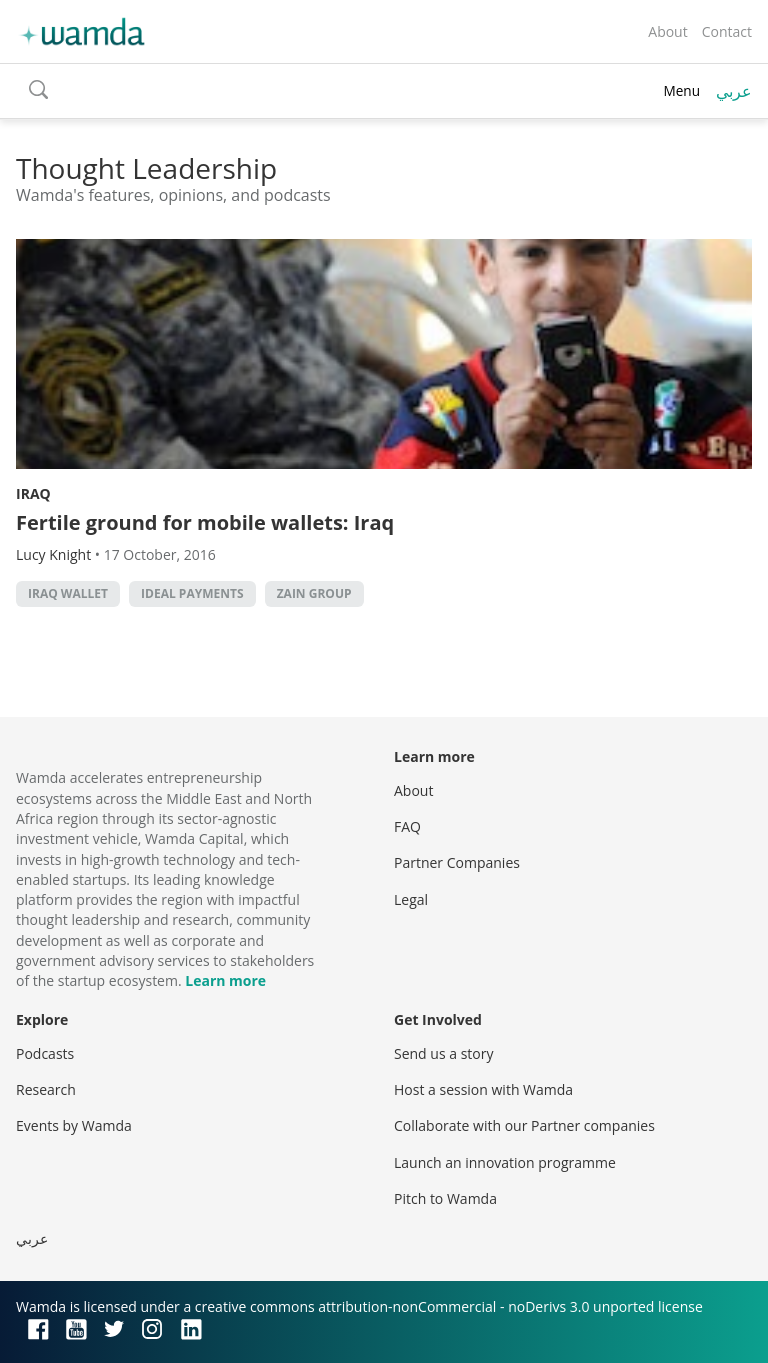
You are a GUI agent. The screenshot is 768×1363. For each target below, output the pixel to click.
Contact (727, 31)
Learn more (225, 980)
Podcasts (45, 1053)
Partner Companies (457, 862)
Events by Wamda (74, 1125)
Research (46, 1089)
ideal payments (192, 593)
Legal (411, 899)
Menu (681, 90)
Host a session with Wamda (483, 1089)
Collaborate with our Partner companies (524, 1125)
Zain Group (314, 593)
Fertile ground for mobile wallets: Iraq (205, 522)
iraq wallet (68, 593)
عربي (734, 91)
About (667, 31)
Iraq (33, 493)
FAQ (407, 826)
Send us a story (443, 1053)
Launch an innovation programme (505, 1162)
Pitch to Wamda (445, 1198)
